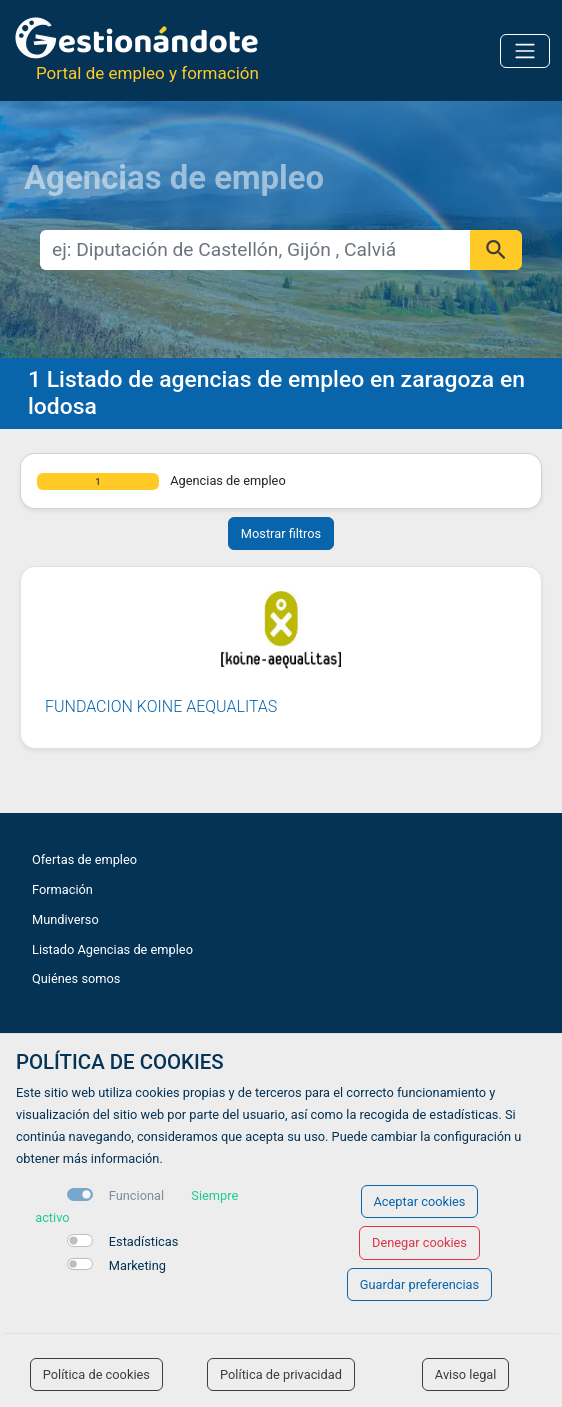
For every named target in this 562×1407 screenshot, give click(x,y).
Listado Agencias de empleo (112, 949)
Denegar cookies (419, 1242)
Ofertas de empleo (84, 859)
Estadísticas (144, 1241)
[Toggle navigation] (525, 51)
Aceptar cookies (420, 1201)
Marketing (137, 1265)
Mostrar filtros (281, 533)
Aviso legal (466, 1374)
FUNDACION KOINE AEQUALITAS (161, 706)
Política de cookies (96, 1374)
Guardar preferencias (419, 1284)
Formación (62, 889)
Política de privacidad (281, 1374)
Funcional (136, 1195)
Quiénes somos (76, 978)
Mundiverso (65, 919)
